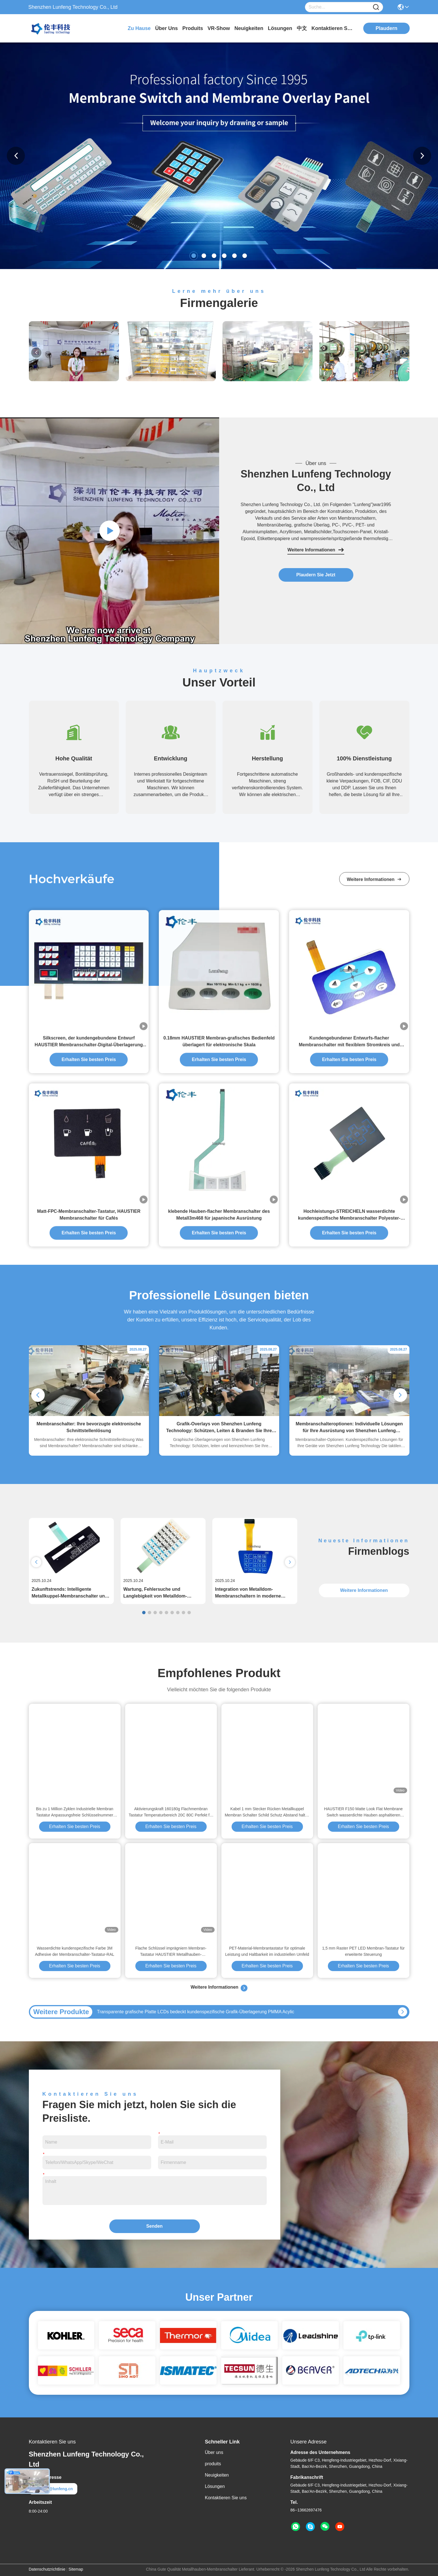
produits (192, 28)
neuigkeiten (248, 28)
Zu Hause (139, 28)
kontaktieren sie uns (332, 28)
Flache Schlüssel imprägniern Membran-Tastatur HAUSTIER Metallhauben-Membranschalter (170, 1951)
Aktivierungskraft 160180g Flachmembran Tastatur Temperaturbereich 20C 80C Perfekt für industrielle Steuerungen (171, 1812)
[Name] (376, 7)
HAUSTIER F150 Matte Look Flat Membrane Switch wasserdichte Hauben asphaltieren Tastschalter (363, 1812)
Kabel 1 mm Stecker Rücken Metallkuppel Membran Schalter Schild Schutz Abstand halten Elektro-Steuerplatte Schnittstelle (267, 1812)
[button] (193, 255)
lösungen (280, 28)
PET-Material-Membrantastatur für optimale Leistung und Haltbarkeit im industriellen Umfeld (267, 1951)
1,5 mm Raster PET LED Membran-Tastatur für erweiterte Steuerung (363, 1951)
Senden (154, 2226)
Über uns (166, 28)
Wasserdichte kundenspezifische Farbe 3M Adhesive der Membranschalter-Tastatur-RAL (74, 1951)
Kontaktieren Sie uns (226, 2497)
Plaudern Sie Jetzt (316, 574)
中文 (302, 28)
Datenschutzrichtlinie (47, 2569)
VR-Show (219, 28)
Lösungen (215, 2486)
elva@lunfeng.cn (53, 2489)
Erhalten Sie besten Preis (74, 1826)
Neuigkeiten (217, 2475)
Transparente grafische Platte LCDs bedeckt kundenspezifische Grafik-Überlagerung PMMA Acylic (195, 2011)
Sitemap (76, 2569)
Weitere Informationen (315, 550)
